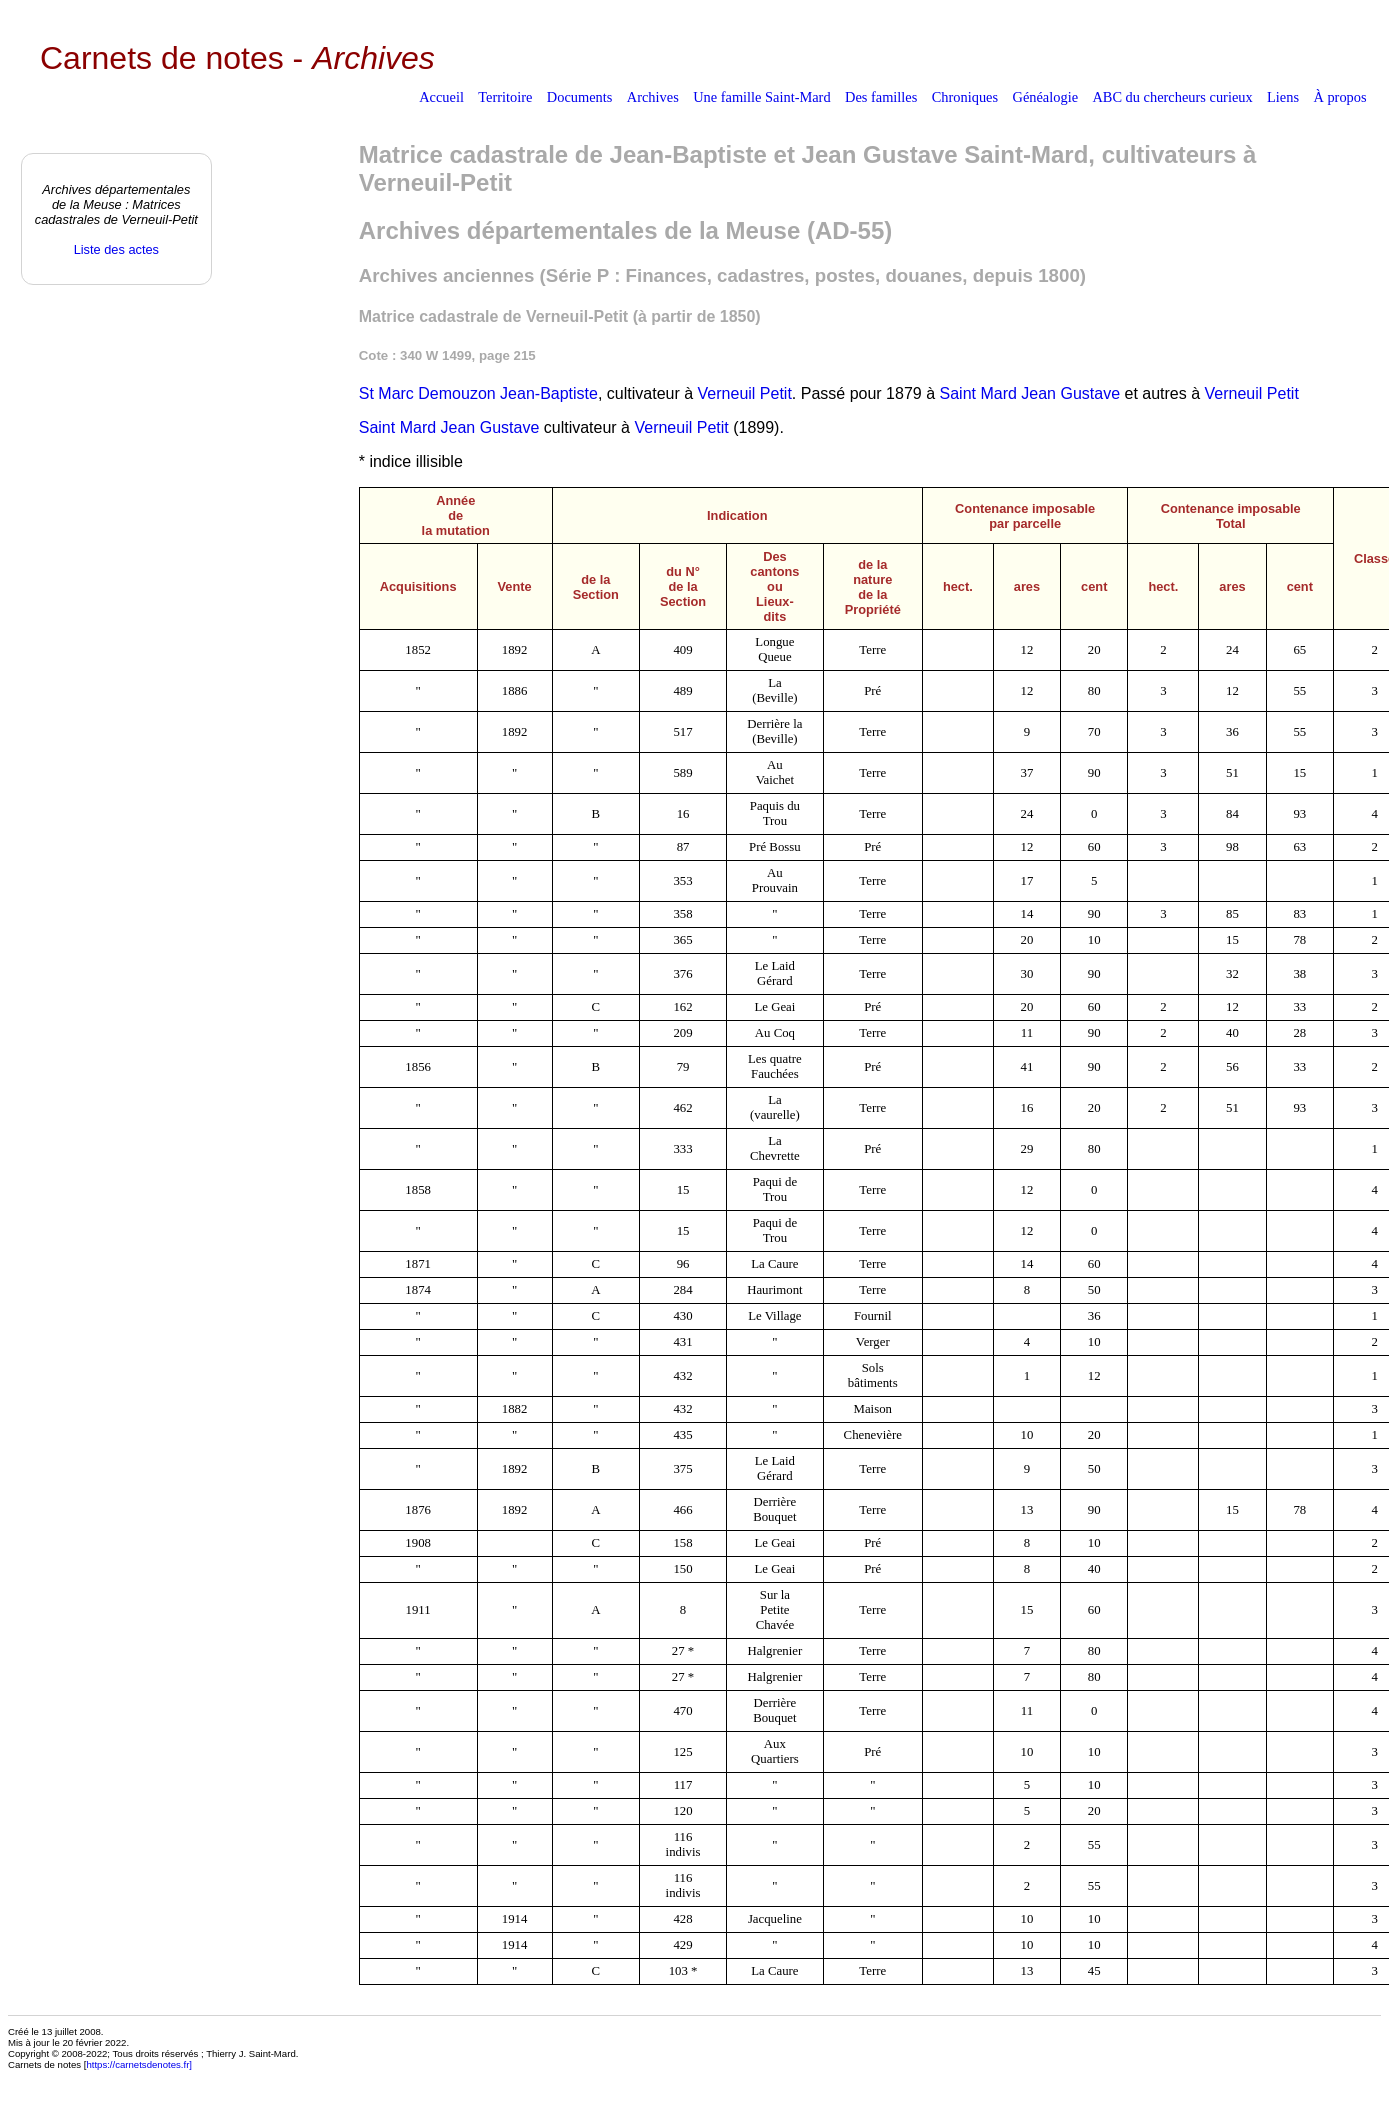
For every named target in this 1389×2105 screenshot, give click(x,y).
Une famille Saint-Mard (761, 97)
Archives (653, 97)
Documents (580, 97)
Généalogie (1046, 97)
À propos (1339, 97)
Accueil (441, 97)
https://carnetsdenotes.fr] (139, 2064)
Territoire (505, 97)
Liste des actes (116, 249)
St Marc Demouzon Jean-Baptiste (478, 393)
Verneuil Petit (745, 393)
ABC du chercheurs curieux (1172, 97)
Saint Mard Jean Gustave (1030, 393)
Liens (1283, 97)
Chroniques (965, 97)
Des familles (881, 97)
